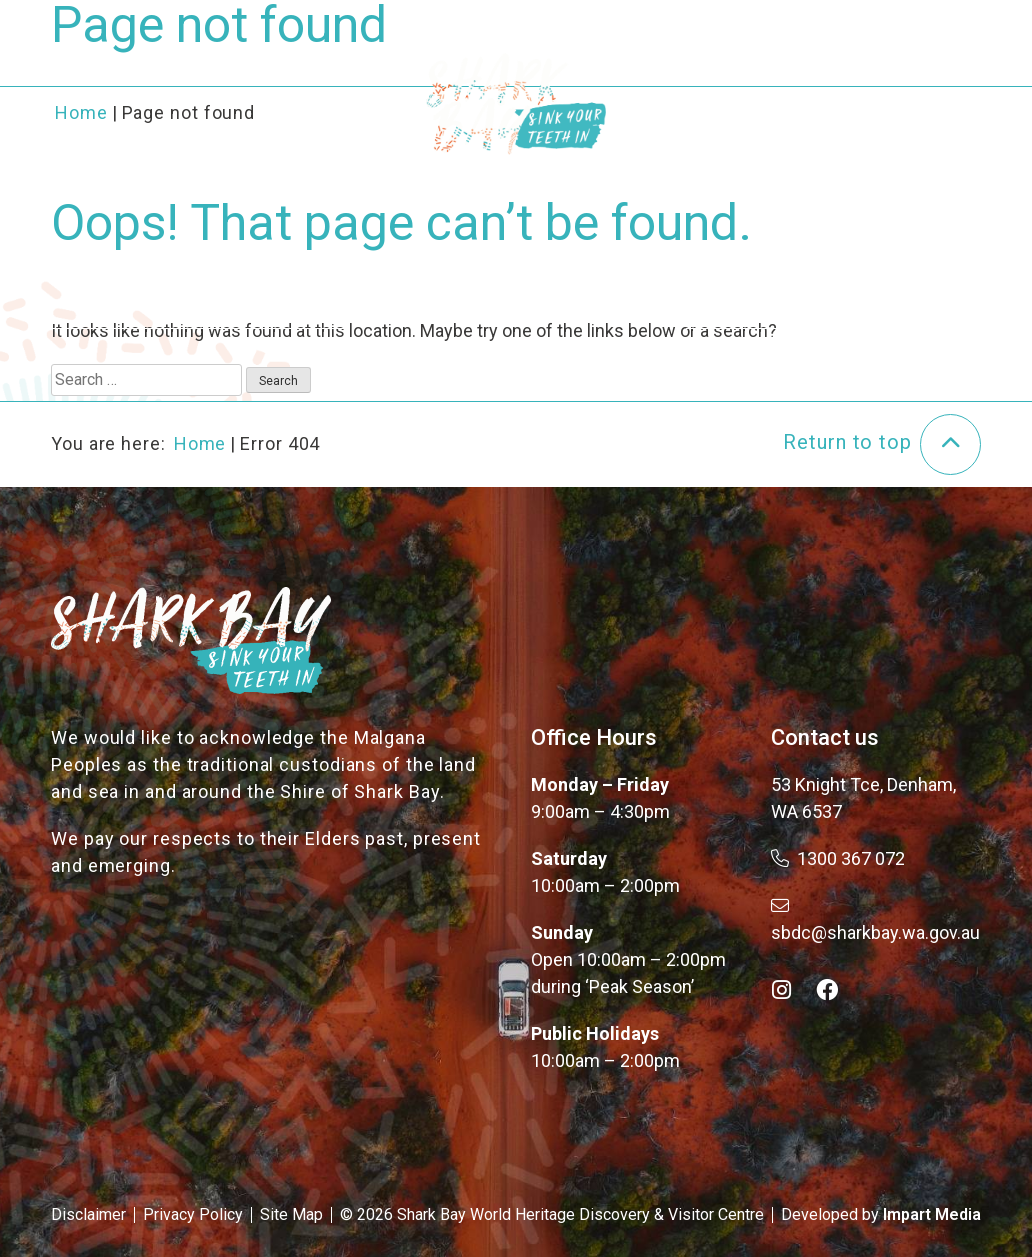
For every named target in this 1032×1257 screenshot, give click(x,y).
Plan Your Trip (760, 77)
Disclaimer (88, 1214)
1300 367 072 (838, 858)
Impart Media (932, 1214)
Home (200, 443)
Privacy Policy (193, 1214)
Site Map (291, 1214)
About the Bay (250, 77)
